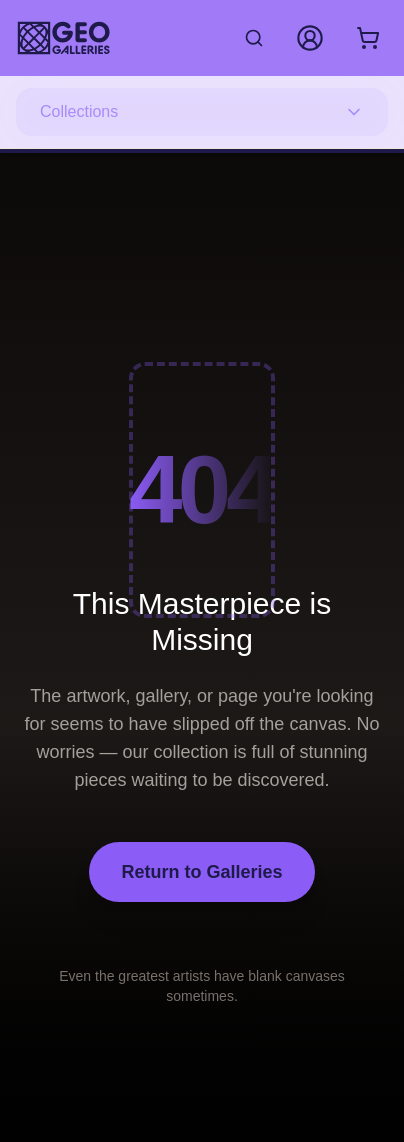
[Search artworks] (254, 38)
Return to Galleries (201, 872)
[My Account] (310, 38)
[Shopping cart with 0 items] (368, 38)
